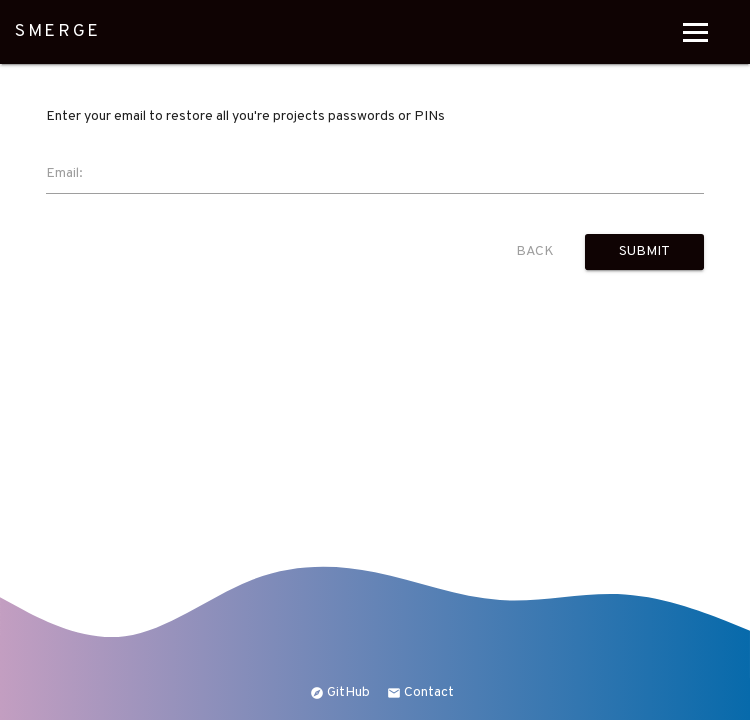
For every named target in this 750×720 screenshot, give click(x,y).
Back (535, 251)
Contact (420, 692)
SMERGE (58, 32)
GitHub (340, 692)
